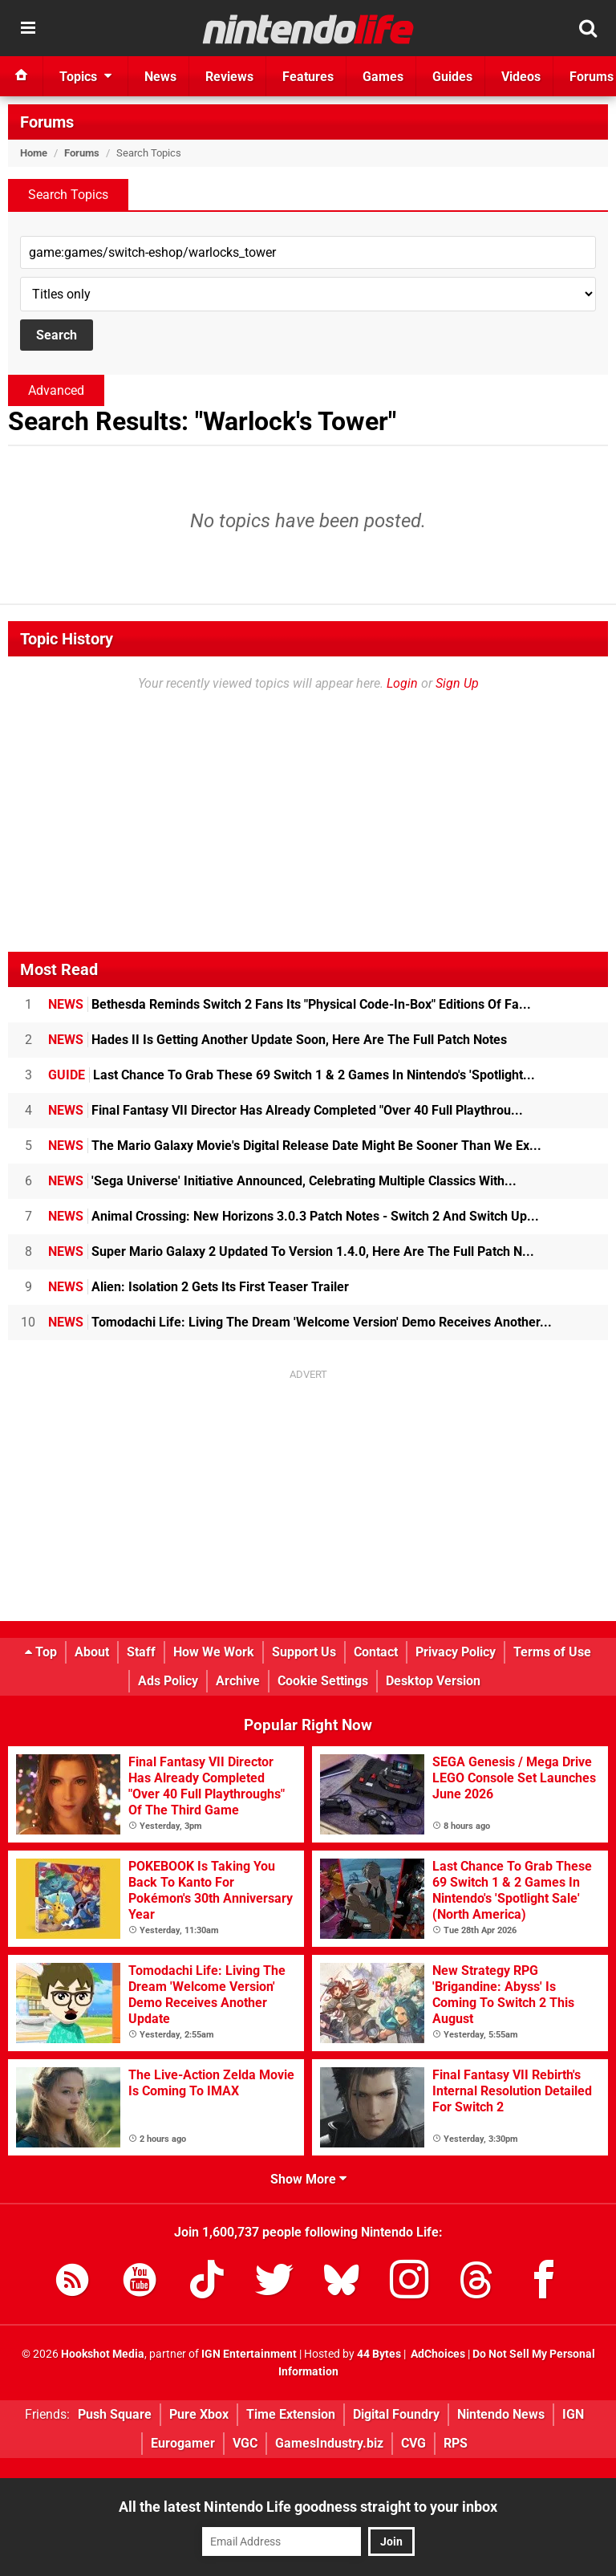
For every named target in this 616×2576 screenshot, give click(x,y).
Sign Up (457, 683)
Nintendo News (501, 2414)
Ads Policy (168, 1680)
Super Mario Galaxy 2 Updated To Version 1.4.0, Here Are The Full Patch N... (291, 1251)
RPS (456, 2443)
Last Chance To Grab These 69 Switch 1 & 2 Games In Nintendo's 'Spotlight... (291, 1075)
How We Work (213, 1652)
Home (33, 153)
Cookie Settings (323, 1680)
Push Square (115, 2414)
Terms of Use (552, 1652)
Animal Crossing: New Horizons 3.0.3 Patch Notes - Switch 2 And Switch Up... (293, 1216)
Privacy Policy (455, 1652)
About (92, 1652)
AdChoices (436, 2354)
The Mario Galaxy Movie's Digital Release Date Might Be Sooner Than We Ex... (294, 1145)
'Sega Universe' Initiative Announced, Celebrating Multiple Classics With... (282, 1180)
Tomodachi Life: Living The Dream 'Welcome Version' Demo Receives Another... (300, 1322)
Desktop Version (433, 1680)
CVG (413, 2443)
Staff (141, 1652)
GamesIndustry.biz (329, 2443)
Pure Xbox (199, 2414)
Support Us (304, 1652)
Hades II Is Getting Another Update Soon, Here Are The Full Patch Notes (277, 1039)
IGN (573, 2414)
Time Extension (290, 2414)
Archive (238, 1680)
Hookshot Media (102, 2354)
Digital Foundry (396, 2414)
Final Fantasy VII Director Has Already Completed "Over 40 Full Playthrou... (285, 1110)
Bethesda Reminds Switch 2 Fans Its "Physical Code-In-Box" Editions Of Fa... (289, 1004)
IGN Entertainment (249, 2354)
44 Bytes (379, 2354)
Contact (376, 1652)
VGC (245, 2443)
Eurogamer (183, 2443)
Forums (47, 122)
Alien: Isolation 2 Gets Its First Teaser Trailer (198, 1286)
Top (41, 1652)
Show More (308, 2179)
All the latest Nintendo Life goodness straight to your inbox (308, 2506)
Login (402, 683)
